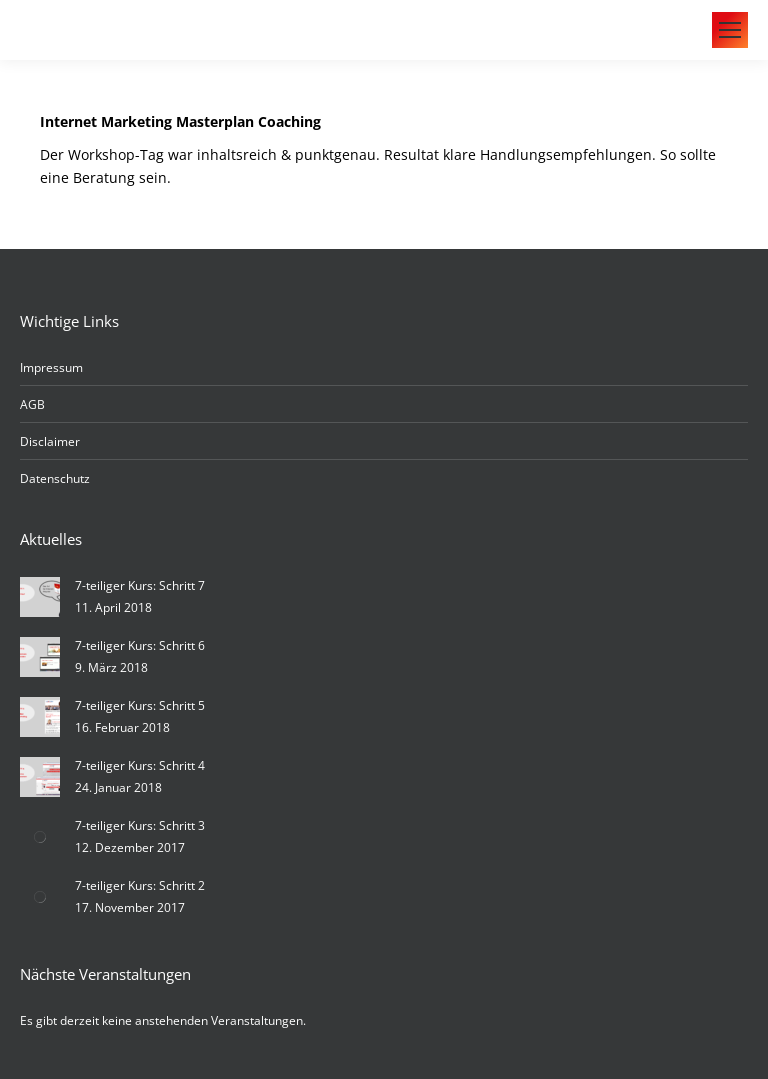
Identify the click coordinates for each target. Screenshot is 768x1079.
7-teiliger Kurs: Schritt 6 (140, 645)
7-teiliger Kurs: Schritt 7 (140, 585)
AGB (32, 404)
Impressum (51, 367)
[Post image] (40, 597)
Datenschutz (55, 478)
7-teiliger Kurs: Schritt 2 (140, 885)
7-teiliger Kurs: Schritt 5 (140, 705)
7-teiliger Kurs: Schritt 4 (140, 765)
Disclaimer (50, 441)
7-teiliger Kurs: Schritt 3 (140, 825)
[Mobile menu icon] (730, 30)
